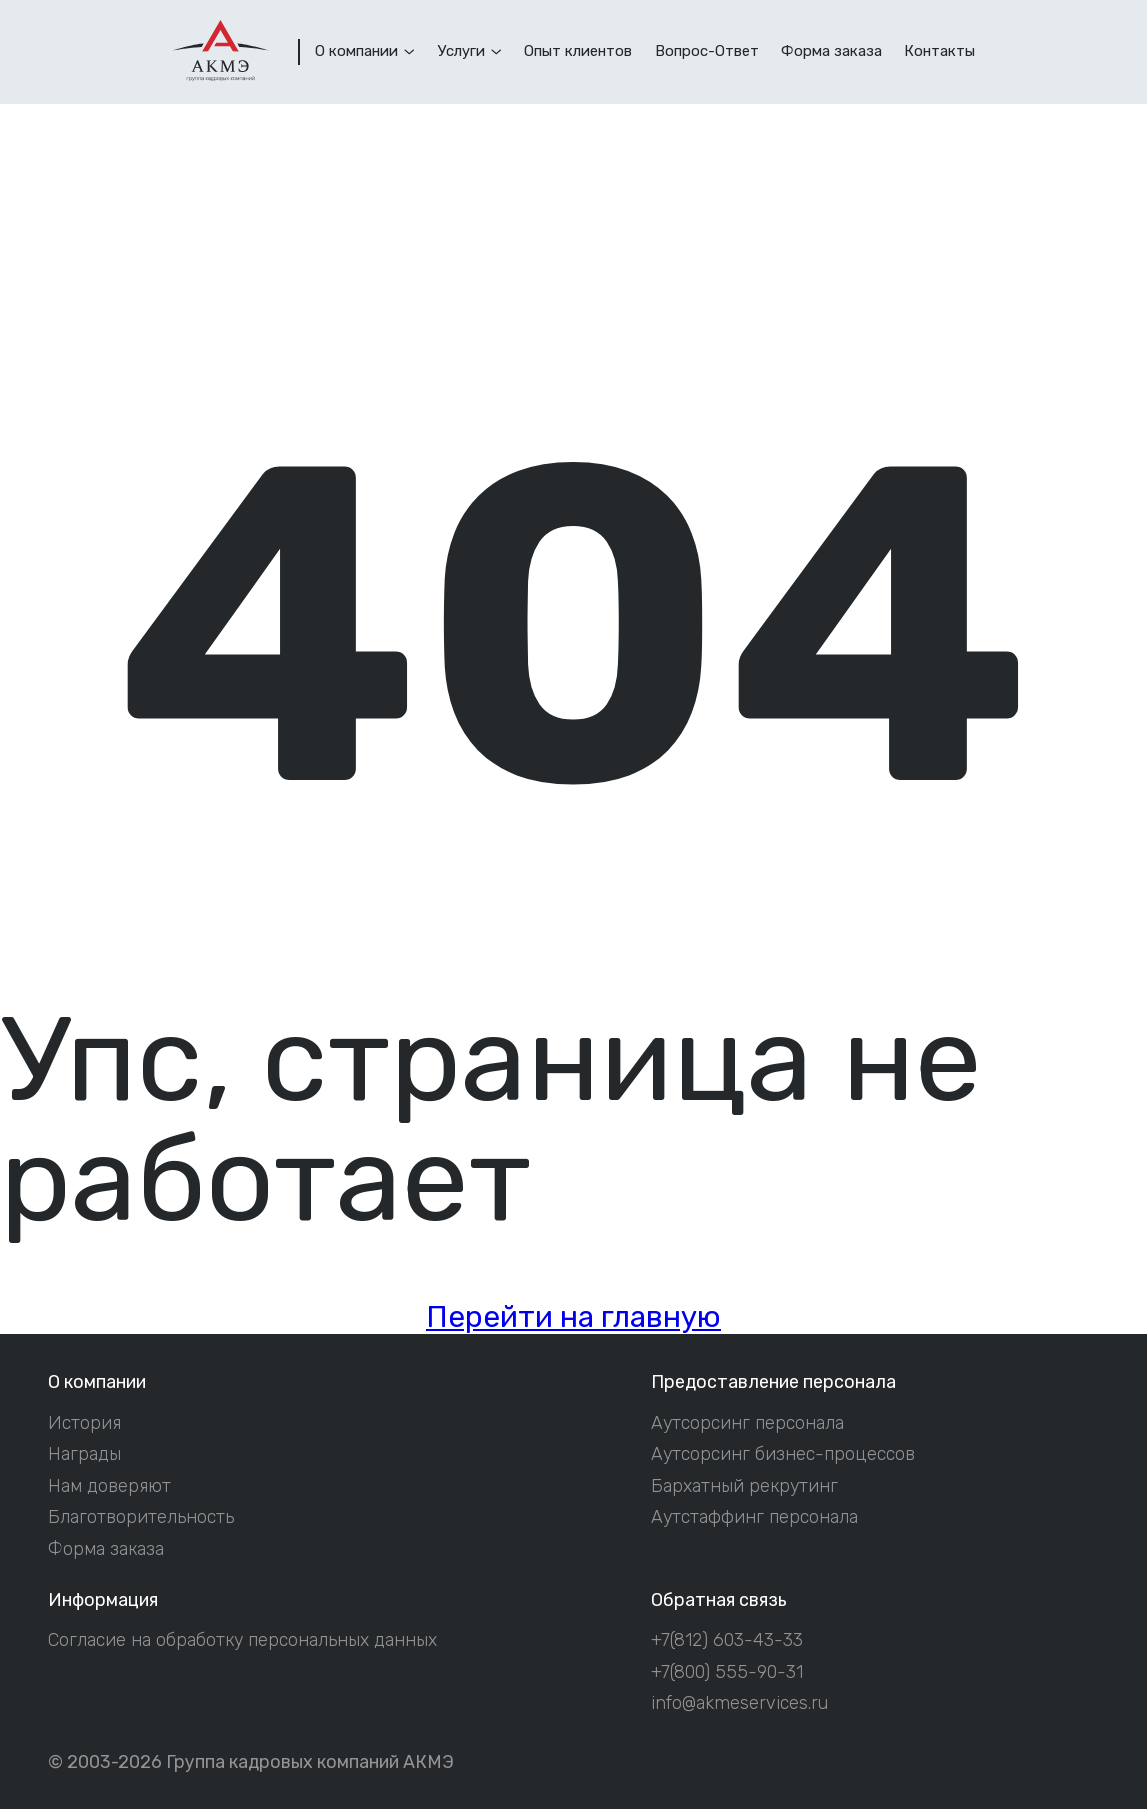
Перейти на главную (573, 1316)
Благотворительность (141, 1516)
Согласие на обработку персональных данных (242, 1639)
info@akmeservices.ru (739, 1702)
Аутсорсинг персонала (747, 1422)
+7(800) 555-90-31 (727, 1671)
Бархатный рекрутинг (744, 1485)
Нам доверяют (109, 1485)
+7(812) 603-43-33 (727, 1639)
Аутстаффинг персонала (754, 1516)
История (84, 1422)
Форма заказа (106, 1548)
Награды (84, 1453)
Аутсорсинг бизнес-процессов (783, 1453)
